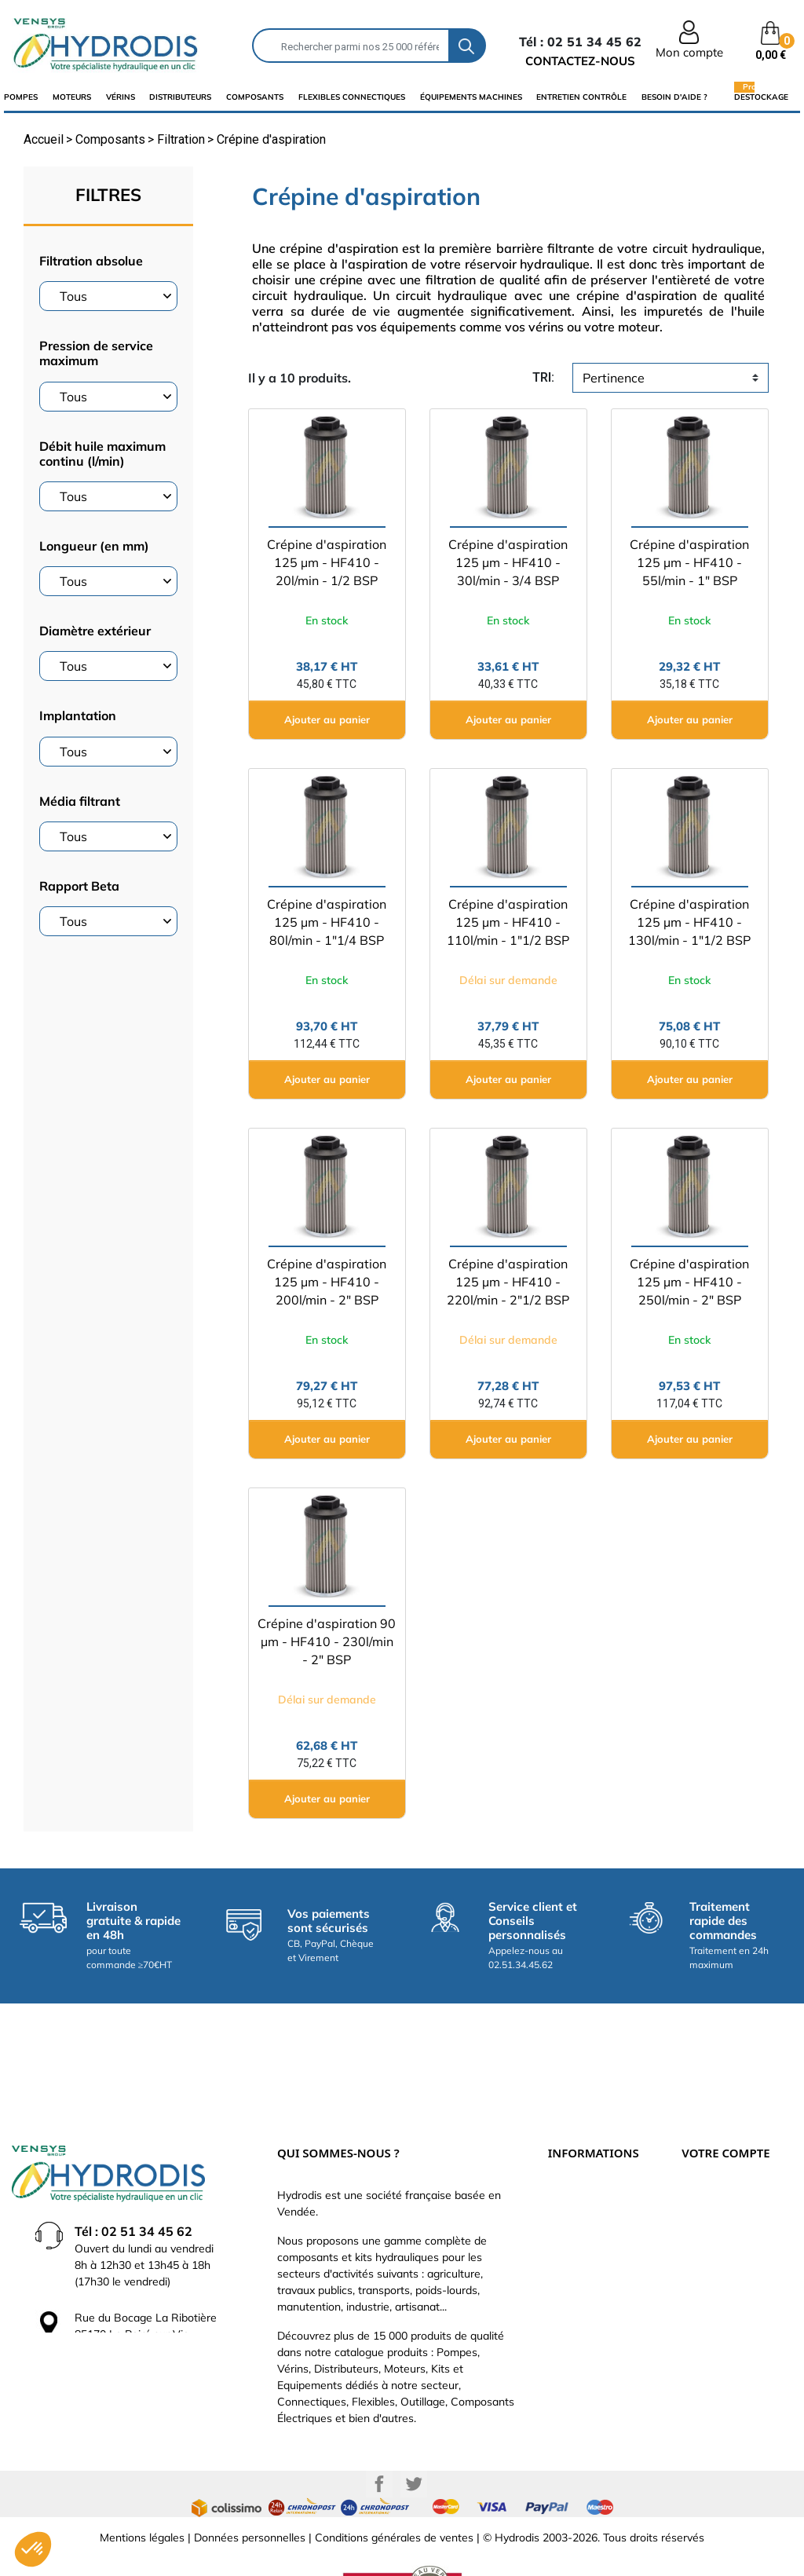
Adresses (705, 2265)
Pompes (21, 97)
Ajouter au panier (327, 719)
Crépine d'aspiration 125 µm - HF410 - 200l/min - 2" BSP (326, 1282)
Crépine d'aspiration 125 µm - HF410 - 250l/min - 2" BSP (689, 1282)
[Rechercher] (351, 45)
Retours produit (721, 2194)
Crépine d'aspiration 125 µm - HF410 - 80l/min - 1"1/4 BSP (326, 922)
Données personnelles (249, 2486)
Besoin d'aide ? (674, 97)
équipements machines (471, 97)
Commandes (713, 2218)
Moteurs (72, 97)
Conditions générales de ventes (394, 2486)
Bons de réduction (727, 2288)
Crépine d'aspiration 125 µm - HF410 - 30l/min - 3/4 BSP (508, 562)
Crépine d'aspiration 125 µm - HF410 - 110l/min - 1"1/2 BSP (508, 922)
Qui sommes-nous (594, 2218)
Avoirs (697, 2241)
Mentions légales (142, 2486)
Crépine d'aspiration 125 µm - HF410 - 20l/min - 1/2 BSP (326, 562)
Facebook (379, 2432)
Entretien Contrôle (581, 97)
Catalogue (574, 2194)
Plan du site (577, 2312)
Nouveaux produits (595, 2288)
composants (254, 97)
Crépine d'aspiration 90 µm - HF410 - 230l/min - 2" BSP (327, 1641)
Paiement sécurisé (594, 2171)
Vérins (120, 97)
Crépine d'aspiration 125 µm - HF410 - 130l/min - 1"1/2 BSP (689, 922)
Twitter (413, 2432)
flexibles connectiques (351, 97)
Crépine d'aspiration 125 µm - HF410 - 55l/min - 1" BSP (689, 562)
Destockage (761, 96)
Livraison (570, 2147)
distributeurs (180, 97)
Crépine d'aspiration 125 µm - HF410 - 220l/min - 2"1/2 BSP (508, 1282)
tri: (543, 377)
